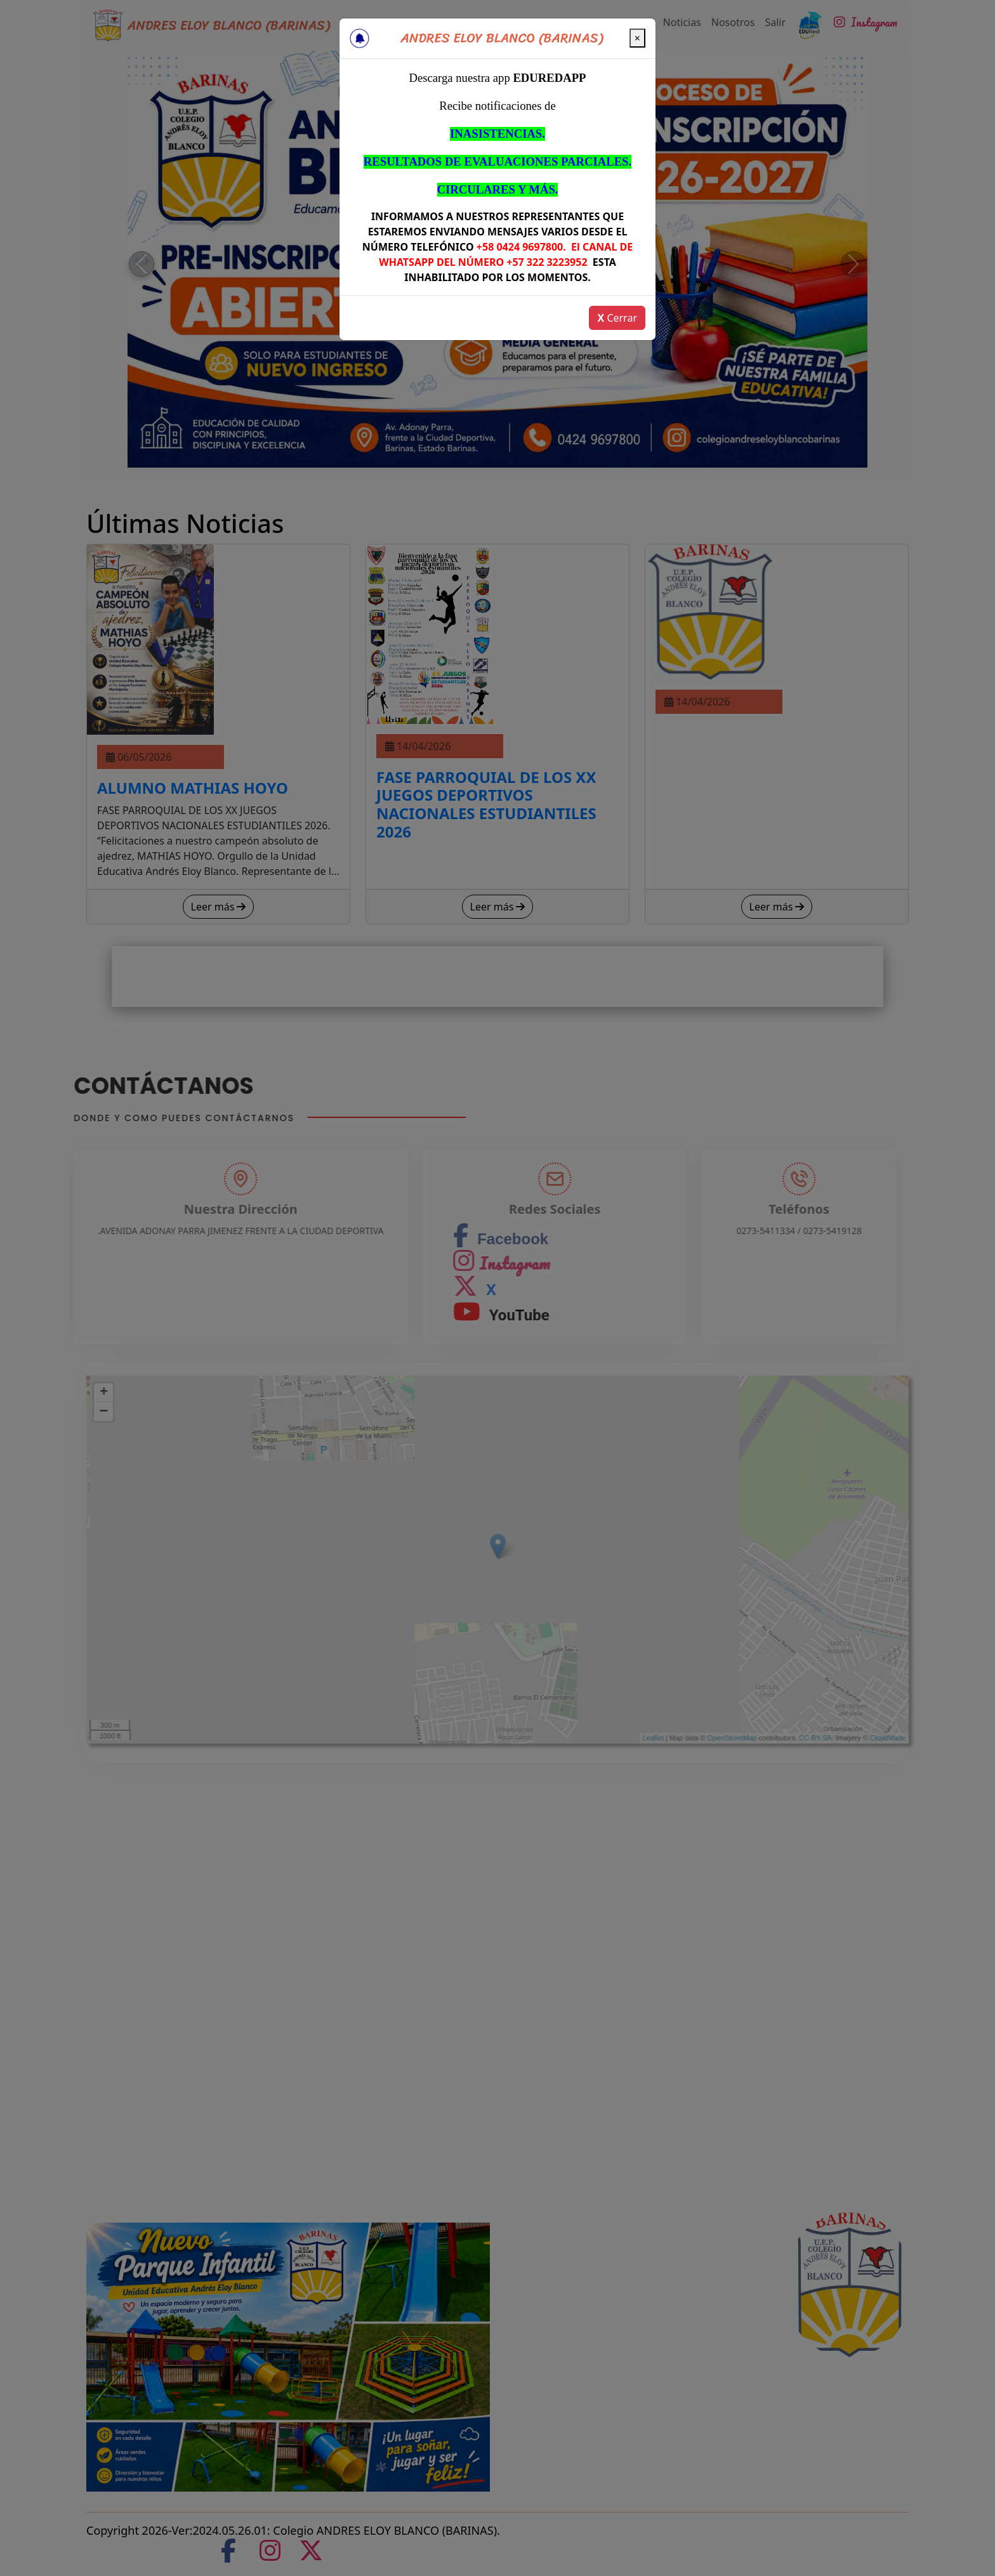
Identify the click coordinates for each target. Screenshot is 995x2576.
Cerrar (617, 318)
